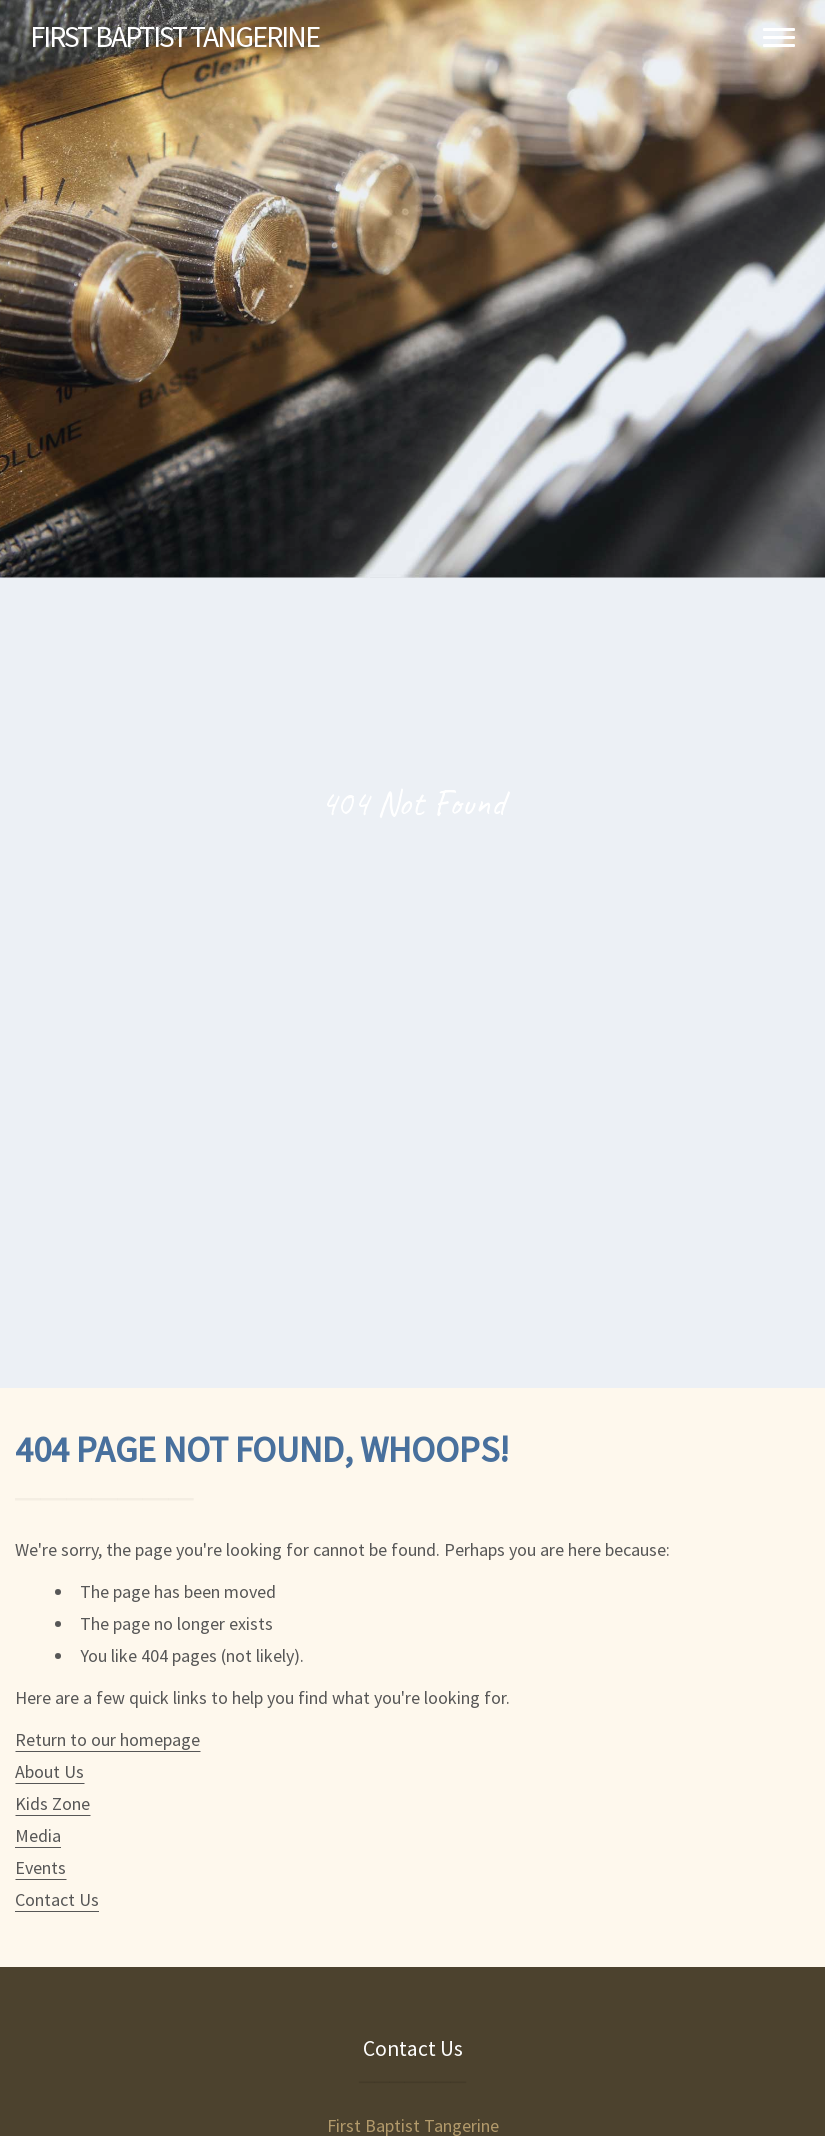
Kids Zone (52, 1803)
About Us (49, 1771)
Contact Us (57, 1899)
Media (38, 1835)
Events (40, 1867)
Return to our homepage (107, 1739)
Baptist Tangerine (174, 36)
